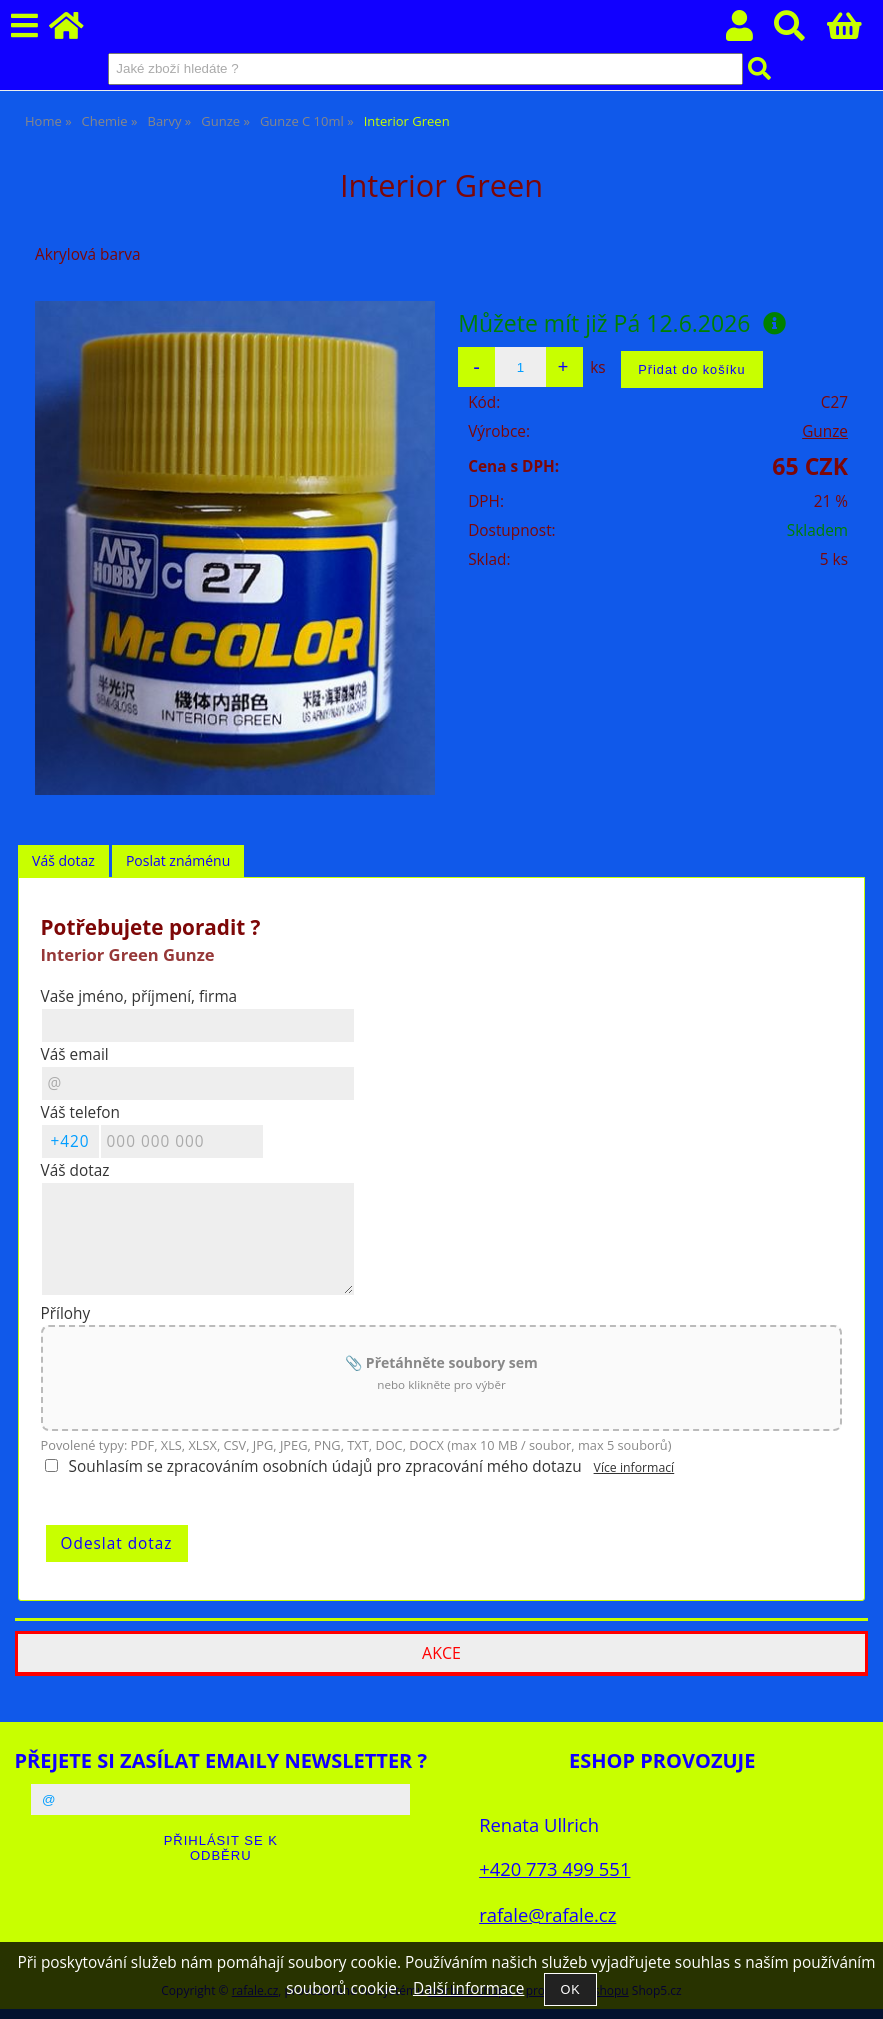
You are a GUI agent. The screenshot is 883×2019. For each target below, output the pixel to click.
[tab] (63, 861)
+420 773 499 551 (554, 1868)
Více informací (634, 1467)
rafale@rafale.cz (547, 1914)
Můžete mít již (621, 323)
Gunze (825, 431)
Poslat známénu (178, 860)
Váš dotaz (63, 860)
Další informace (468, 1988)
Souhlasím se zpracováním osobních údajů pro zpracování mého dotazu (325, 1466)
